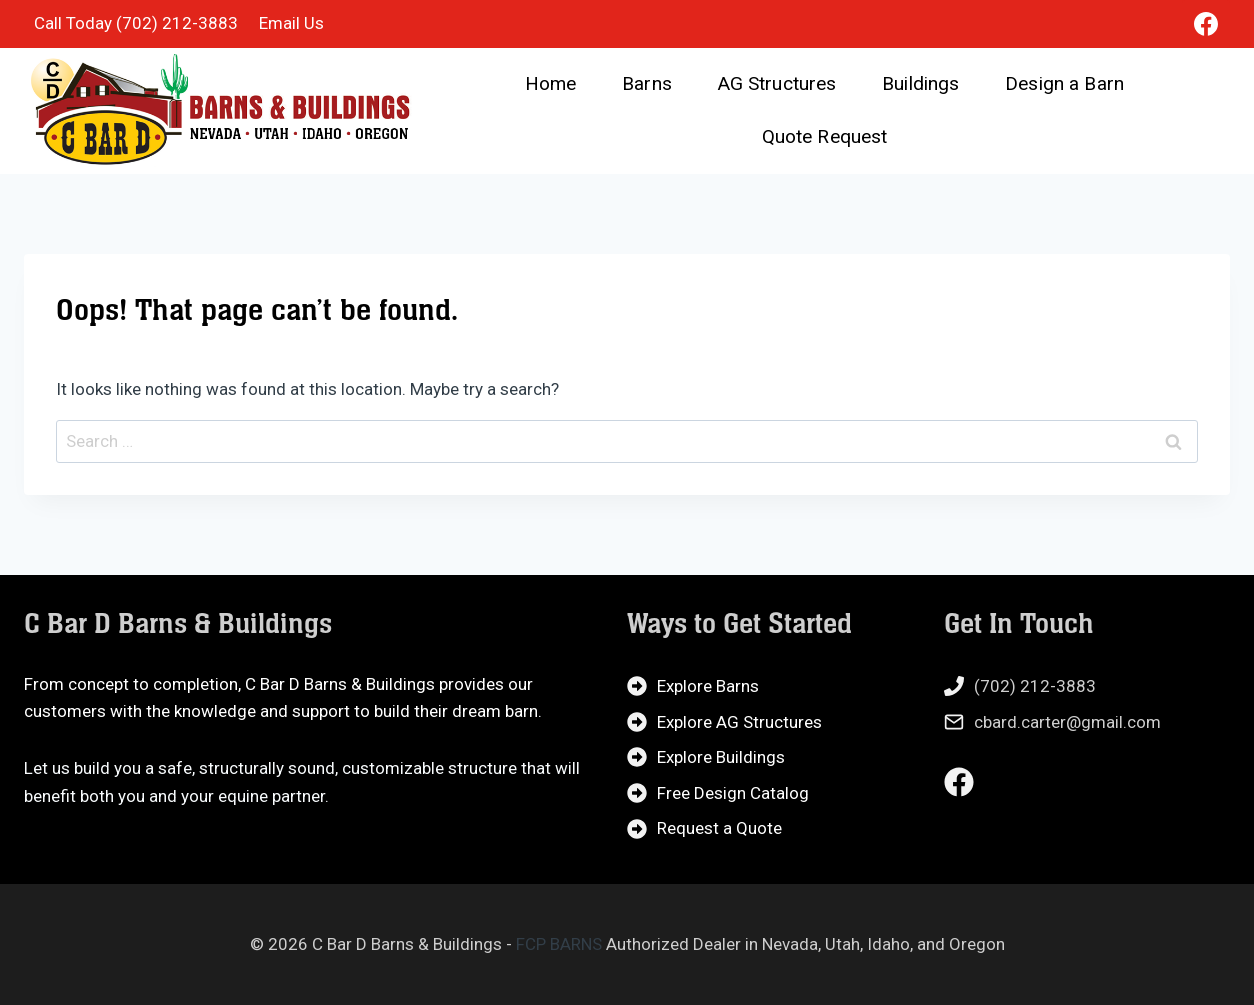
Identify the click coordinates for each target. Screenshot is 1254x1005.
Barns (647, 83)
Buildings (920, 83)
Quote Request (825, 136)
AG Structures (777, 83)
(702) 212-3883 (1035, 686)
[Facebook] (1206, 24)
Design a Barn (1064, 83)
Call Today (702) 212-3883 (136, 23)
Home (551, 83)
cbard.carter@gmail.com (1067, 722)
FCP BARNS (559, 944)
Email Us (291, 23)
